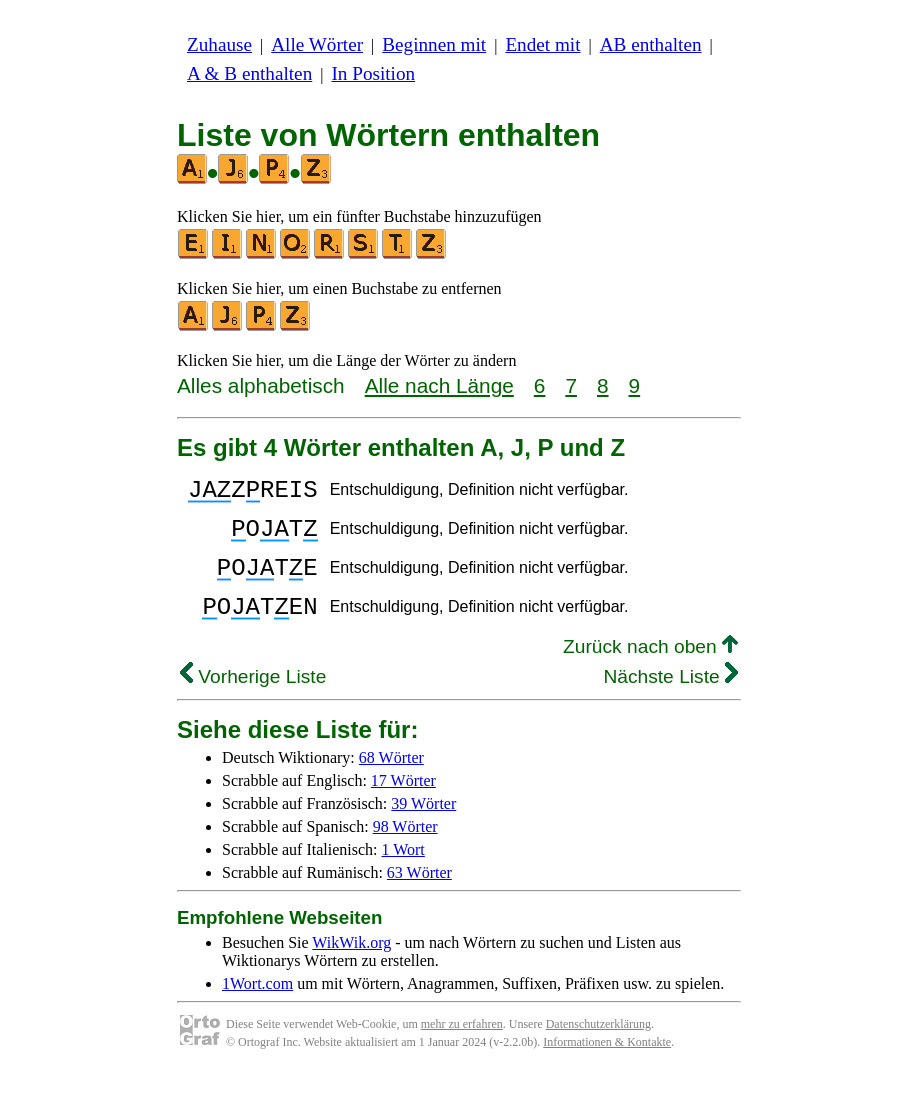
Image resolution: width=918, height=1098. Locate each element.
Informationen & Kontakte (607, 1066)
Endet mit (542, 44)
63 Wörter (419, 896)
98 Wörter (405, 850)
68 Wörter (391, 781)
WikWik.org (351, 966)
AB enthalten (651, 44)
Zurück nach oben (650, 670)
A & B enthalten (249, 73)
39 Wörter (423, 827)
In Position (373, 73)
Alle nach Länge (439, 385)
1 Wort (403, 873)
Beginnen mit (434, 44)
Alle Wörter (317, 44)
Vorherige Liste (253, 700)
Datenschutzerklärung (598, 1048)
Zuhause (219, 44)
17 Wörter (403, 804)
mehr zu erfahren (462, 1048)
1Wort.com (257, 1007)
